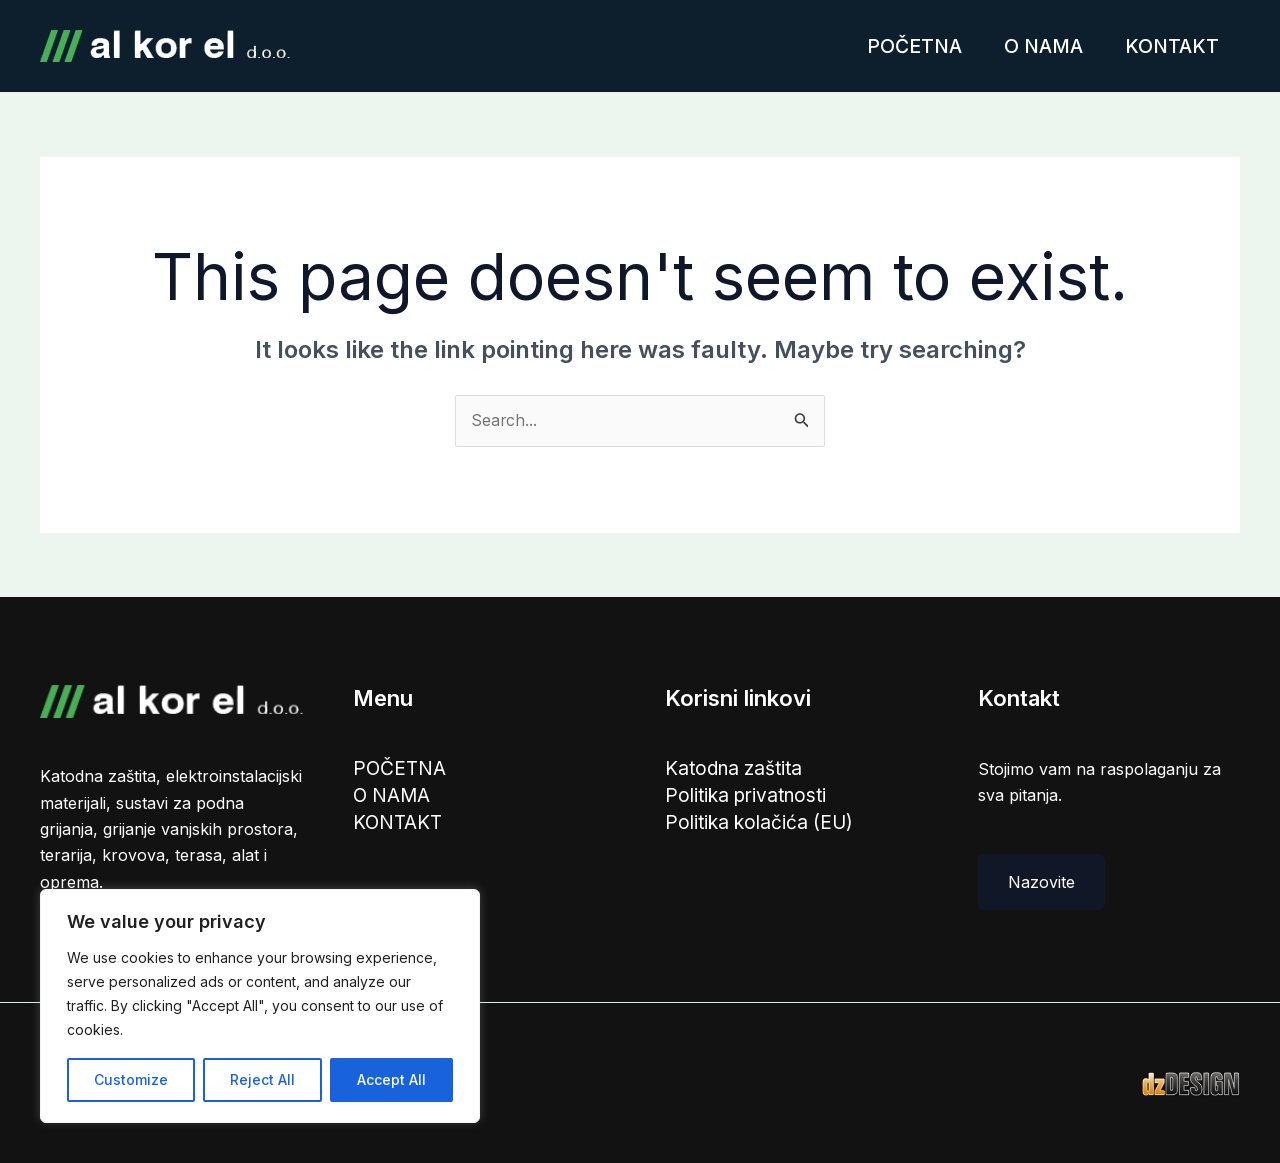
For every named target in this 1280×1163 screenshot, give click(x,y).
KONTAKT (1169, 46)
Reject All (262, 1079)
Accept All (391, 1079)
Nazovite (1041, 882)
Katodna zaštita (735, 769)
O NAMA (1034, 46)
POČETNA (899, 46)
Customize (131, 1079)
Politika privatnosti (747, 797)
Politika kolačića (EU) (760, 824)
